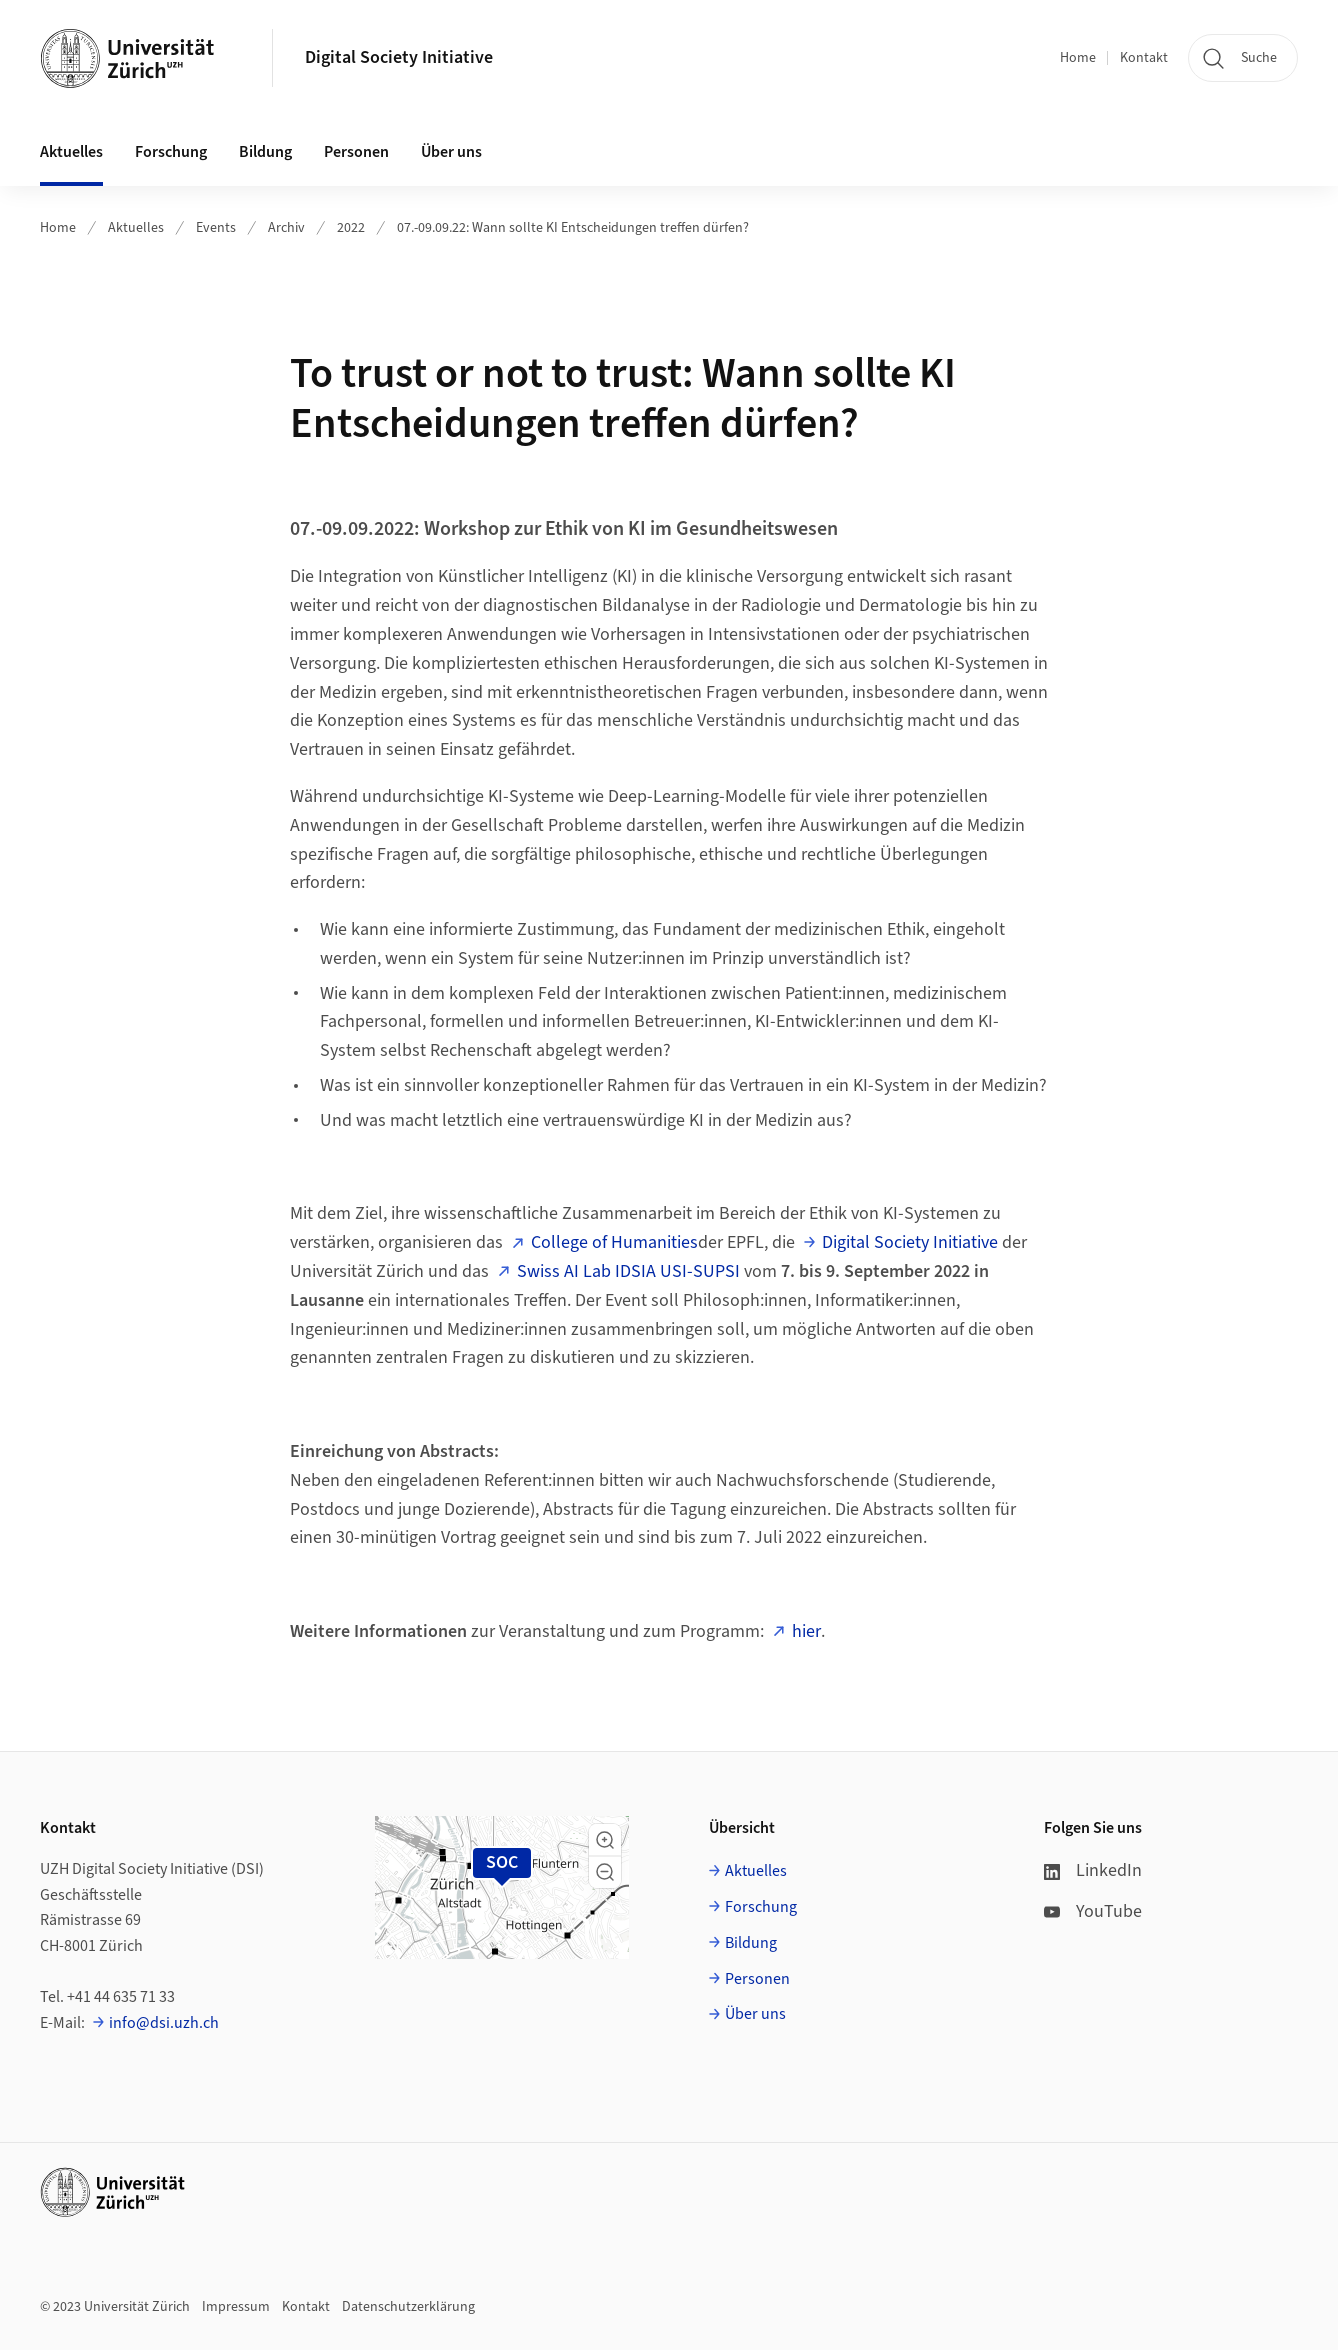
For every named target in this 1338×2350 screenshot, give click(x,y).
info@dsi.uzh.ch (164, 2023)
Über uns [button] (451, 152)
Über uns (755, 2014)
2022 (351, 228)
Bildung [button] (265, 152)
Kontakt (1144, 58)
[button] (605, 1840)
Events (216, 228)
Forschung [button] (171, 152)
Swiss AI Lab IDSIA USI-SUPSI (628, 1271)
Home (1078, 58)
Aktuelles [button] (71, 152)
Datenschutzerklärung (408, 2307)
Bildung (751, 1943)
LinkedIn (1093, 1870)
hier (806, 1631)
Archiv (286, 228)
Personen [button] (356, 152)
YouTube (1093, 1911)
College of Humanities (614, 1242)
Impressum (236, 2307)
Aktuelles (136, 228)
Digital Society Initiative (399, 57)
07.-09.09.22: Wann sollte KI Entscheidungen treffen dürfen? (573, 228)
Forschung (761, 1907)
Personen (757, 1979)
